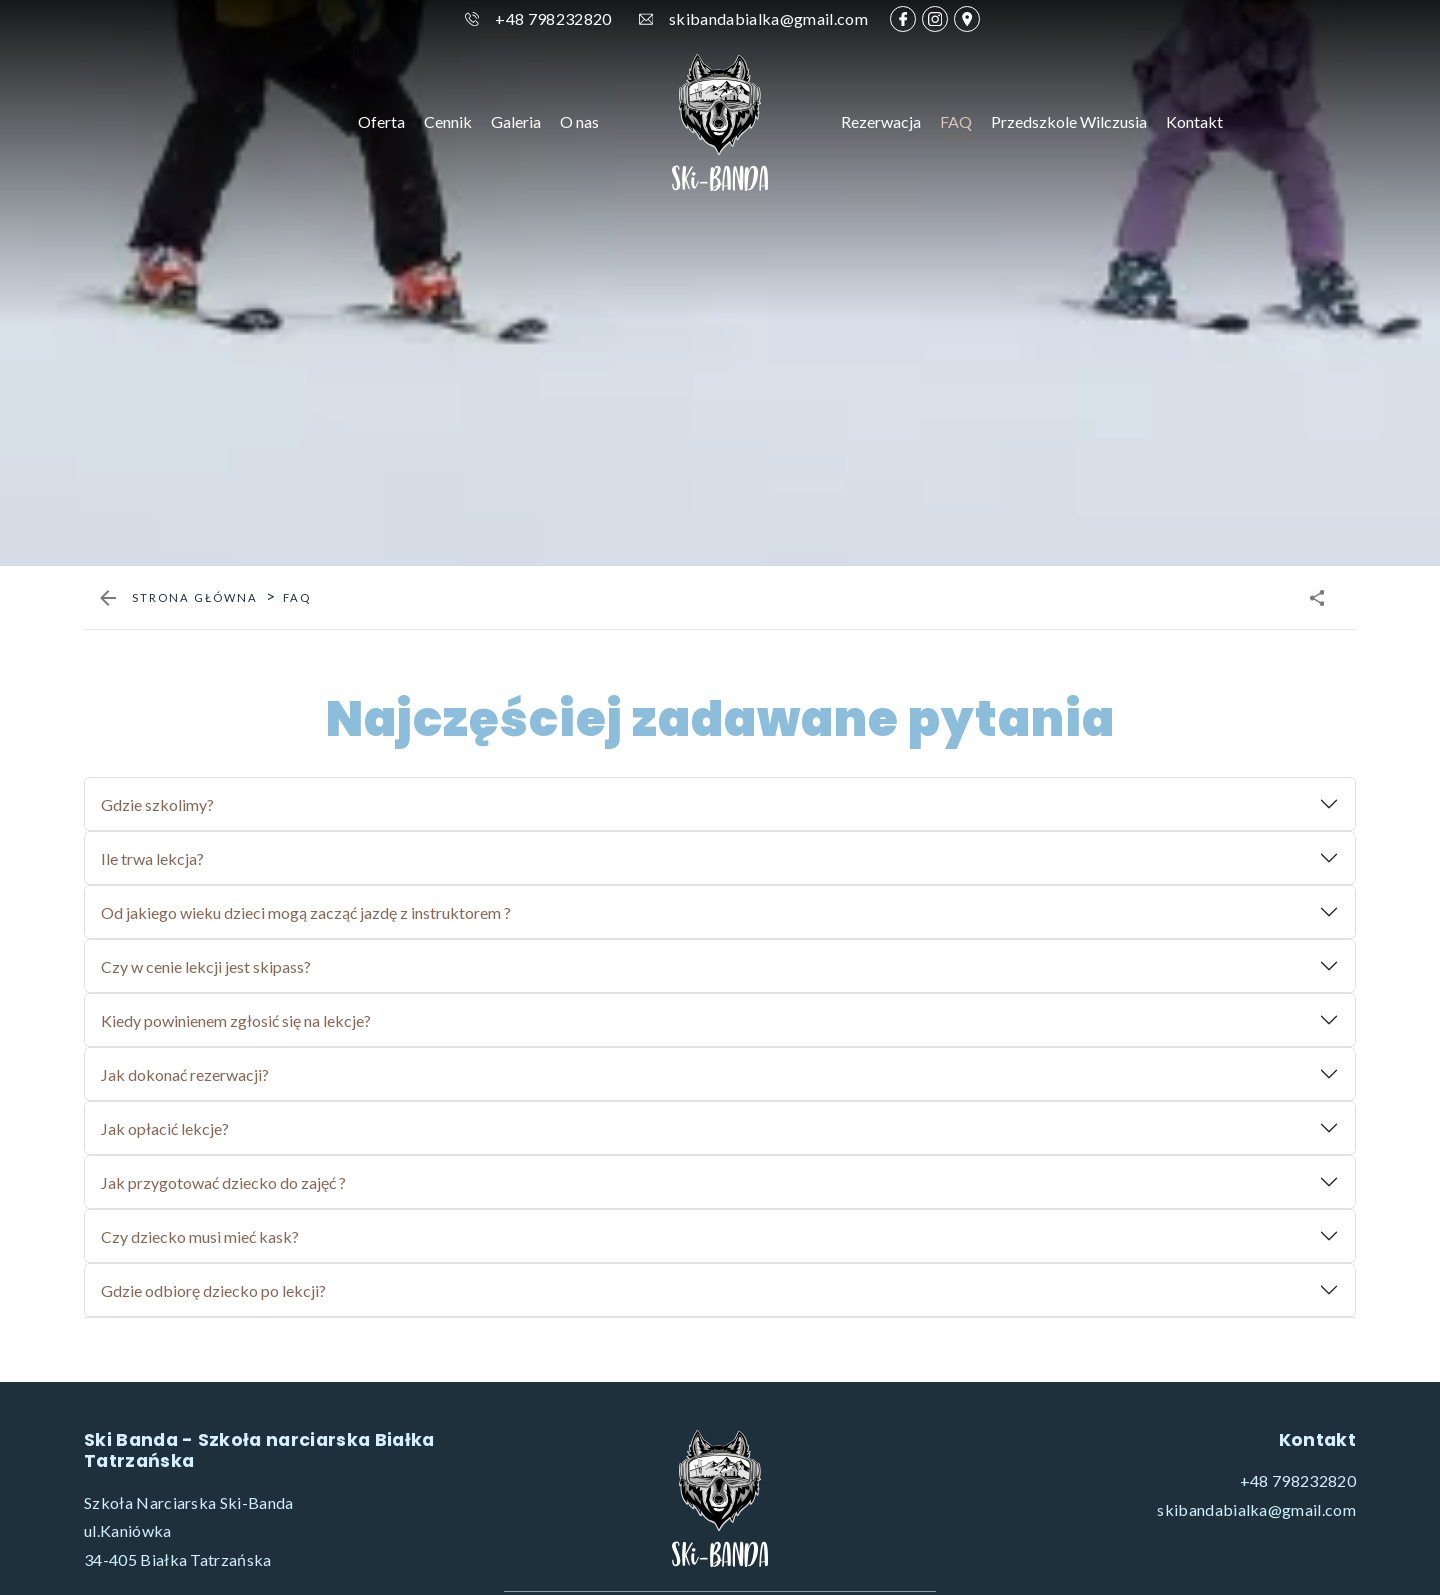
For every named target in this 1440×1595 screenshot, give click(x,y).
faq (297, 988)
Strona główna (195, 988)
